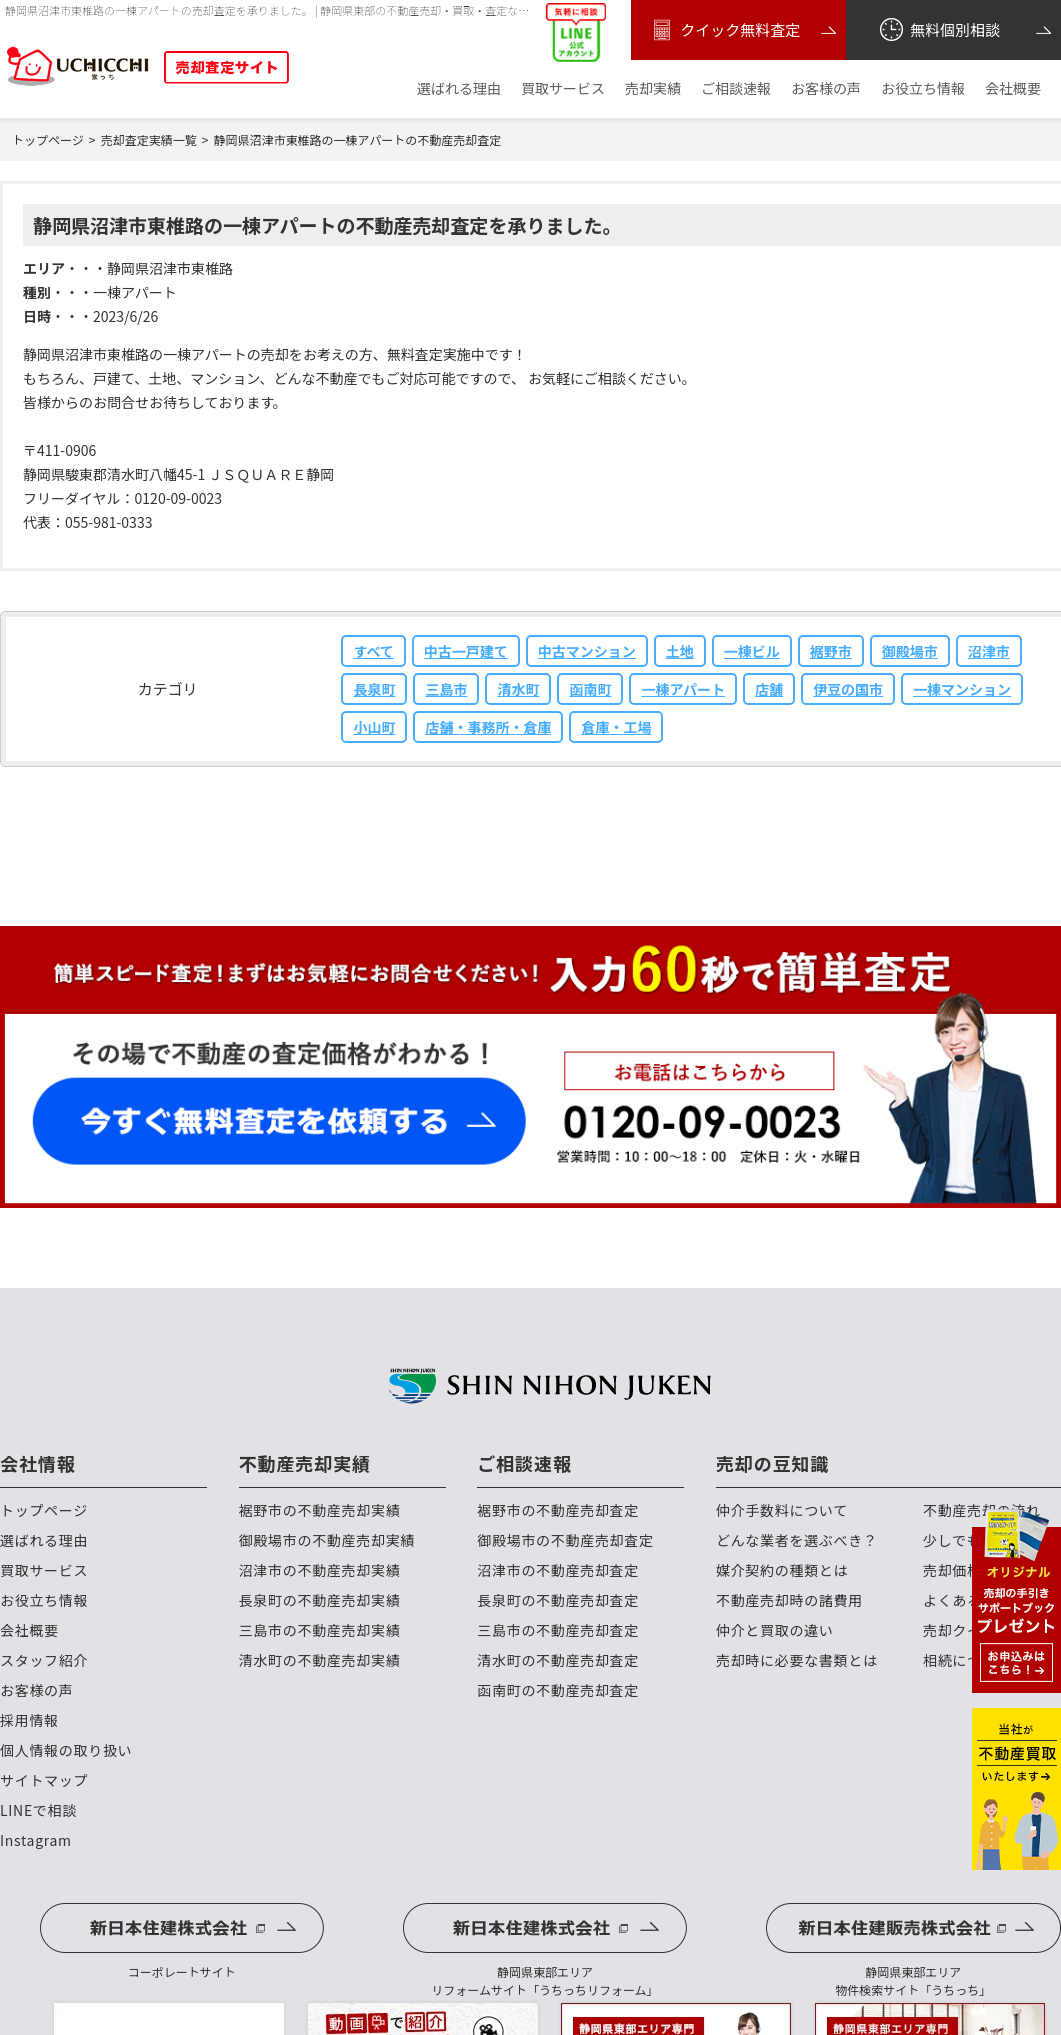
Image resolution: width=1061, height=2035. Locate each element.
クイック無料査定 (723, 30)
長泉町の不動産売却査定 (558, 1600)
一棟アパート (683, 689)
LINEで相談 (38, 1810)
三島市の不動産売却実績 (320, 1630)
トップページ (44, 1510)
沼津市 (989, 651)
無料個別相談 (938, 30)
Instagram (36, 1840)
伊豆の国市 (848, 689)
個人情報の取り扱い (66, 1750)
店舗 (769, 689)
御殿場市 (910, 651)
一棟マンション (962, 689)
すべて (373, 651)
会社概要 (1013, 88)
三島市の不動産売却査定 (558, 1630)
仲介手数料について (782, 1510)
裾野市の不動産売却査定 (558, 1510)
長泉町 (374, 689)
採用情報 (29, 1720)
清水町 (518, 689)
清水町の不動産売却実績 (320, 1660)
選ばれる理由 (459, 88)
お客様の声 (826, 88)
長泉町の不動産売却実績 (320, 1600)
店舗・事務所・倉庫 (488, 727)
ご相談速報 (736, 88)
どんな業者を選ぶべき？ (797, 1540)
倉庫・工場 (616, 727)
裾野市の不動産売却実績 (320, 1510)
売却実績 (653, 88)
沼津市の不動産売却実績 (320, 1570)
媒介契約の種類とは (782, 1570)
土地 (680, 651)
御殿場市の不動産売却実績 (327, 1540)
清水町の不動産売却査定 (558, 1660)
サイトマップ (44, 1780)
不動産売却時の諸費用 (789, 1600)
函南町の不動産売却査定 (558, 1690)
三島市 (446, 689)
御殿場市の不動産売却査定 (565, 1540)
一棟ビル (752, 651)
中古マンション (587, 651)
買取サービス (563, 88)
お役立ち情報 (923, 88)
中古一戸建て (466, 651)
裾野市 (831, 651)
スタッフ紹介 (44, 1660)
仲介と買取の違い (775, 1630)
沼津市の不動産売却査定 (558, 1570)
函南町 (590, 689)
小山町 (374, 727)
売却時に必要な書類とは (797, 1660)
